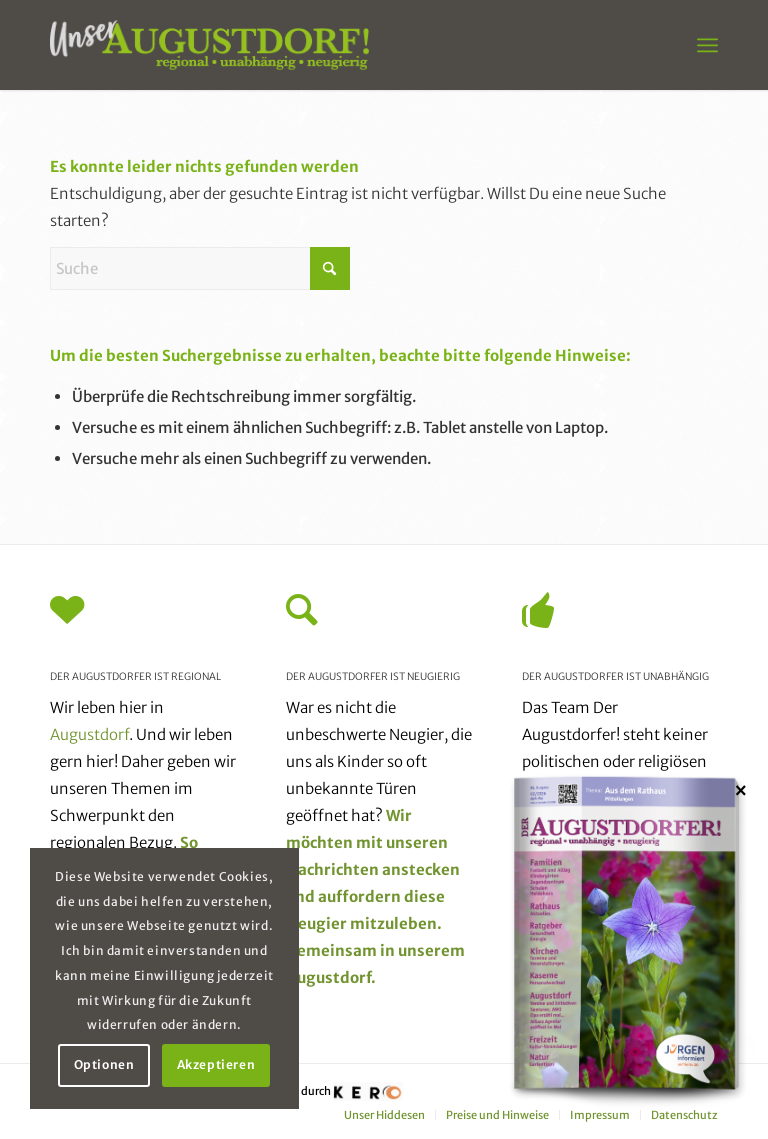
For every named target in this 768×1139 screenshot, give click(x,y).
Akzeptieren (216, 1064)
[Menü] (707, 45)
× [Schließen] (741, 790)
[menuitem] (707, 45)
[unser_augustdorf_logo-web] (209, 45)
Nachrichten (332, 869)
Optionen (104, 1064)
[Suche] (200, 268)
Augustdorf (89, 734)
